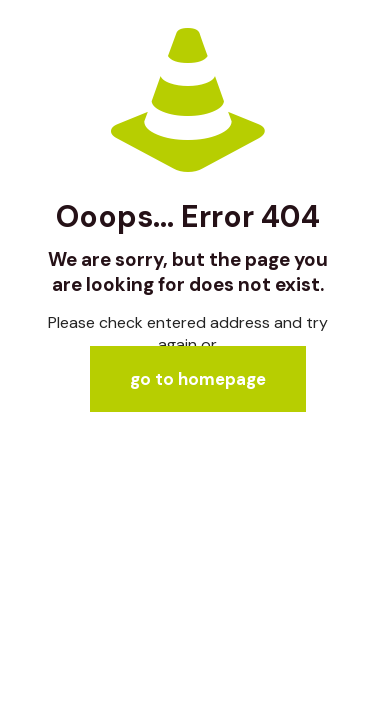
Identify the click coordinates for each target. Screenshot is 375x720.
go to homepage (198, 379)
